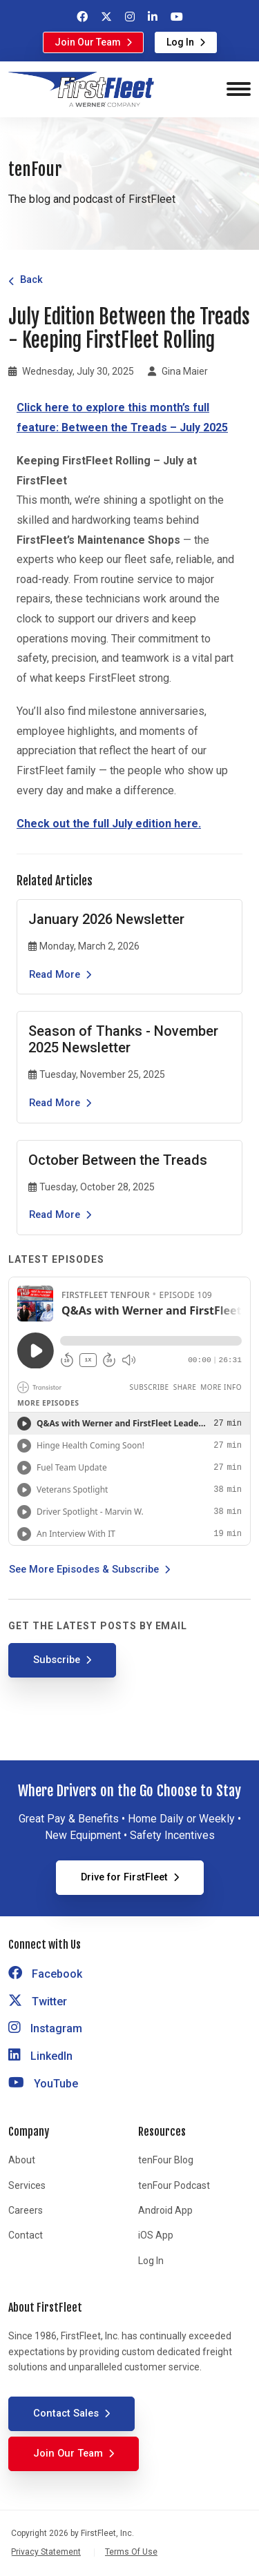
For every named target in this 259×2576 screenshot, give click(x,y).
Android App (165, 2210)
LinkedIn (40, 2056)
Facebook (45, 1973)
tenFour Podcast (174, 2185)
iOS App (155, 2235)
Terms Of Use (131, 2552)
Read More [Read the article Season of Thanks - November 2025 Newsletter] (54, 1103)
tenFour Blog (165, 2159)
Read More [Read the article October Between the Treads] (54, 1214)
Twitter (37, 2001)
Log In (180, 42)
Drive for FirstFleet (124, 1877)
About (21, 2159)
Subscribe (56, 1659)
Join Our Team (88, 42)
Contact (25, 2235)
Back (31, 279)
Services (27, 2185)
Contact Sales (66, 2413)
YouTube (43, 2083)
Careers (25, 2210)
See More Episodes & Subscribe (84, 1569)
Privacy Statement (46, 2552)
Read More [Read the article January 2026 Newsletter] (54, 974)
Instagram (45, 2028)
